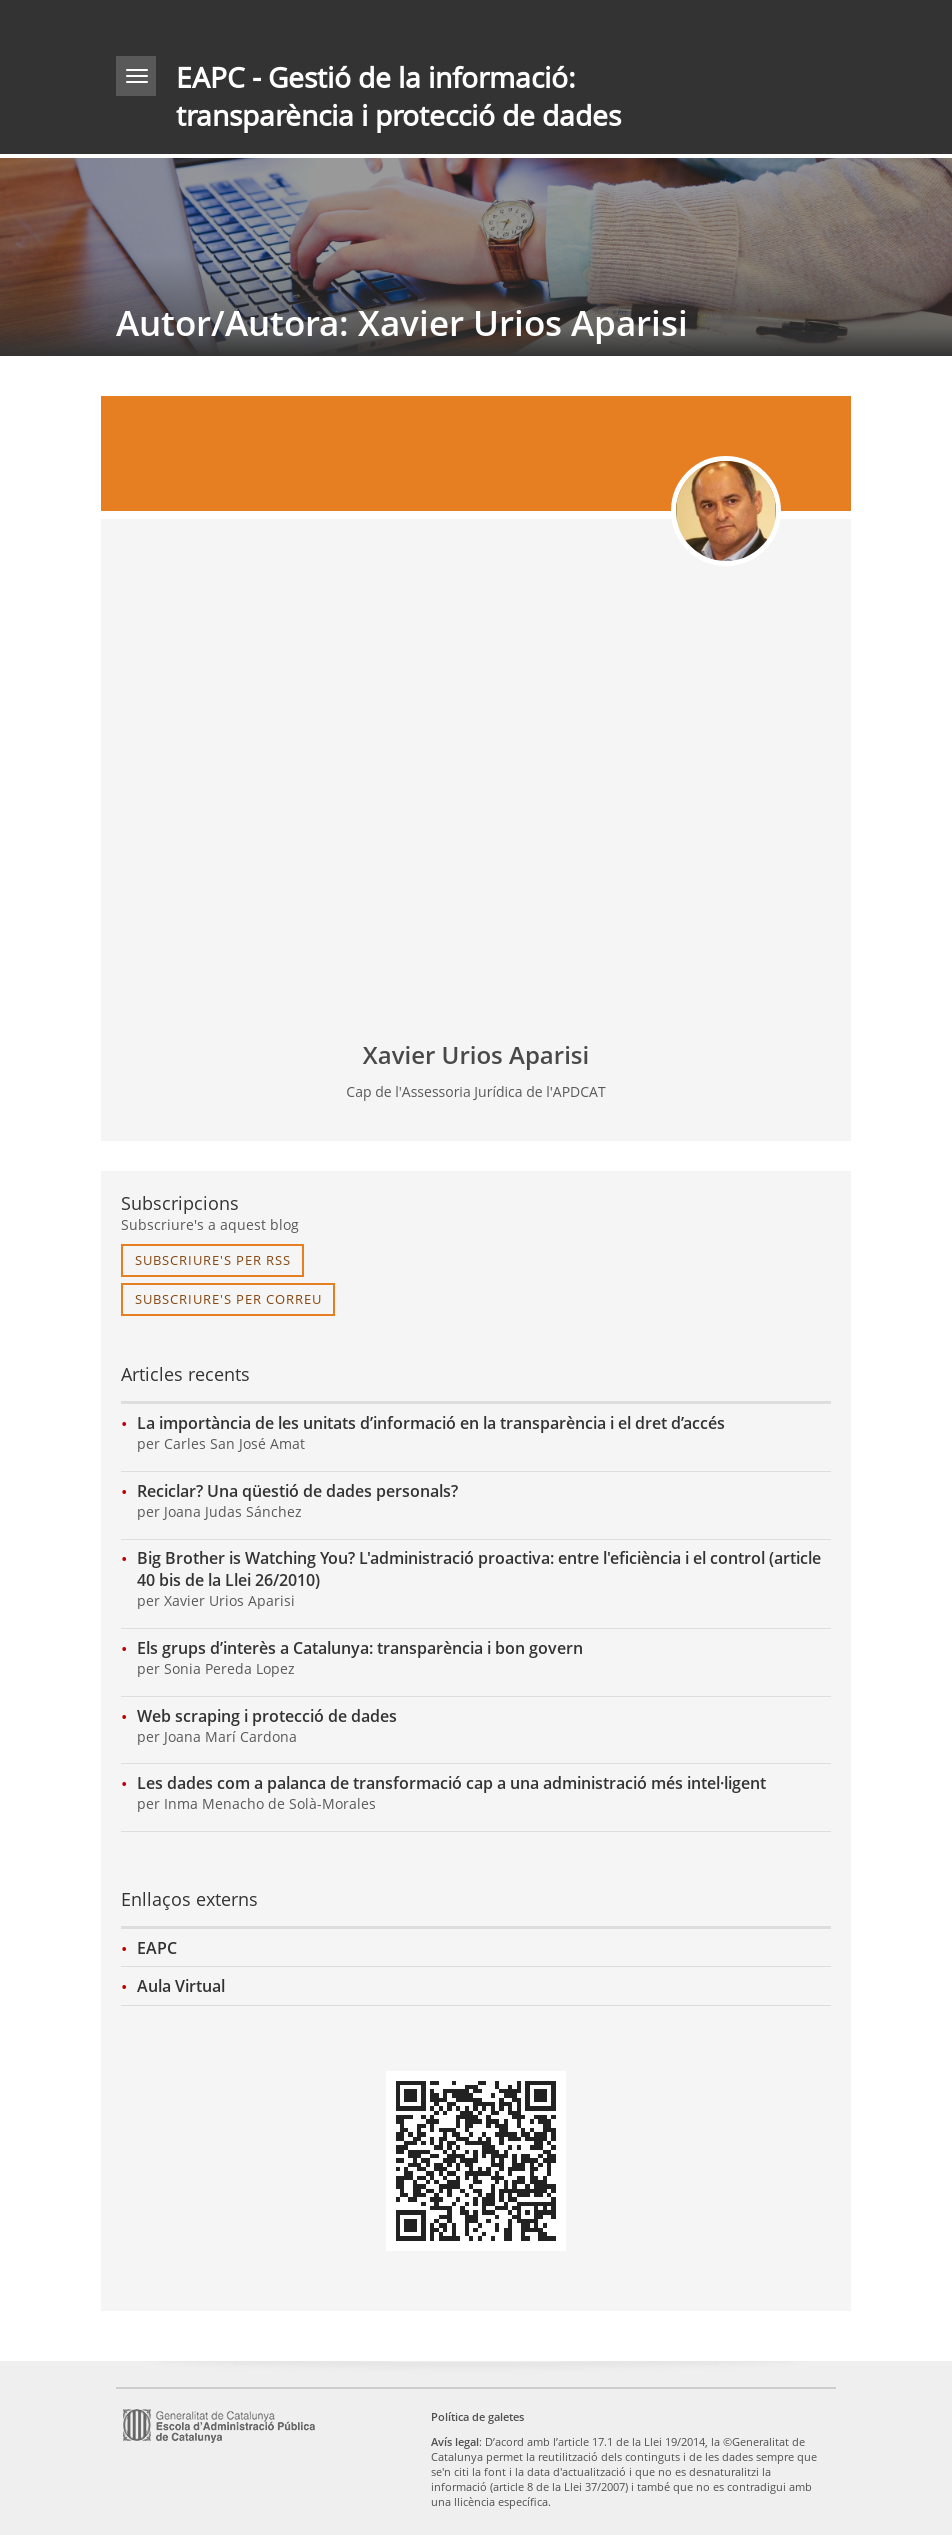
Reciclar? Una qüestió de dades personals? (297, 1491)
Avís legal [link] (455, 2441)
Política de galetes (477, 2416)
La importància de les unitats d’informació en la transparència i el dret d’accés (431, 1423)
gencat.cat (296, 24)
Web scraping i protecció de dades (267, 1716)
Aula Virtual (181, 1986)
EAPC (157, 1948)
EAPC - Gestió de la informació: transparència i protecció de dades (398, 96)
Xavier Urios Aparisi (476, 1055)
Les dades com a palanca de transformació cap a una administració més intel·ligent (451, 1783)
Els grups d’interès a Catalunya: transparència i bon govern (360, 1648)
